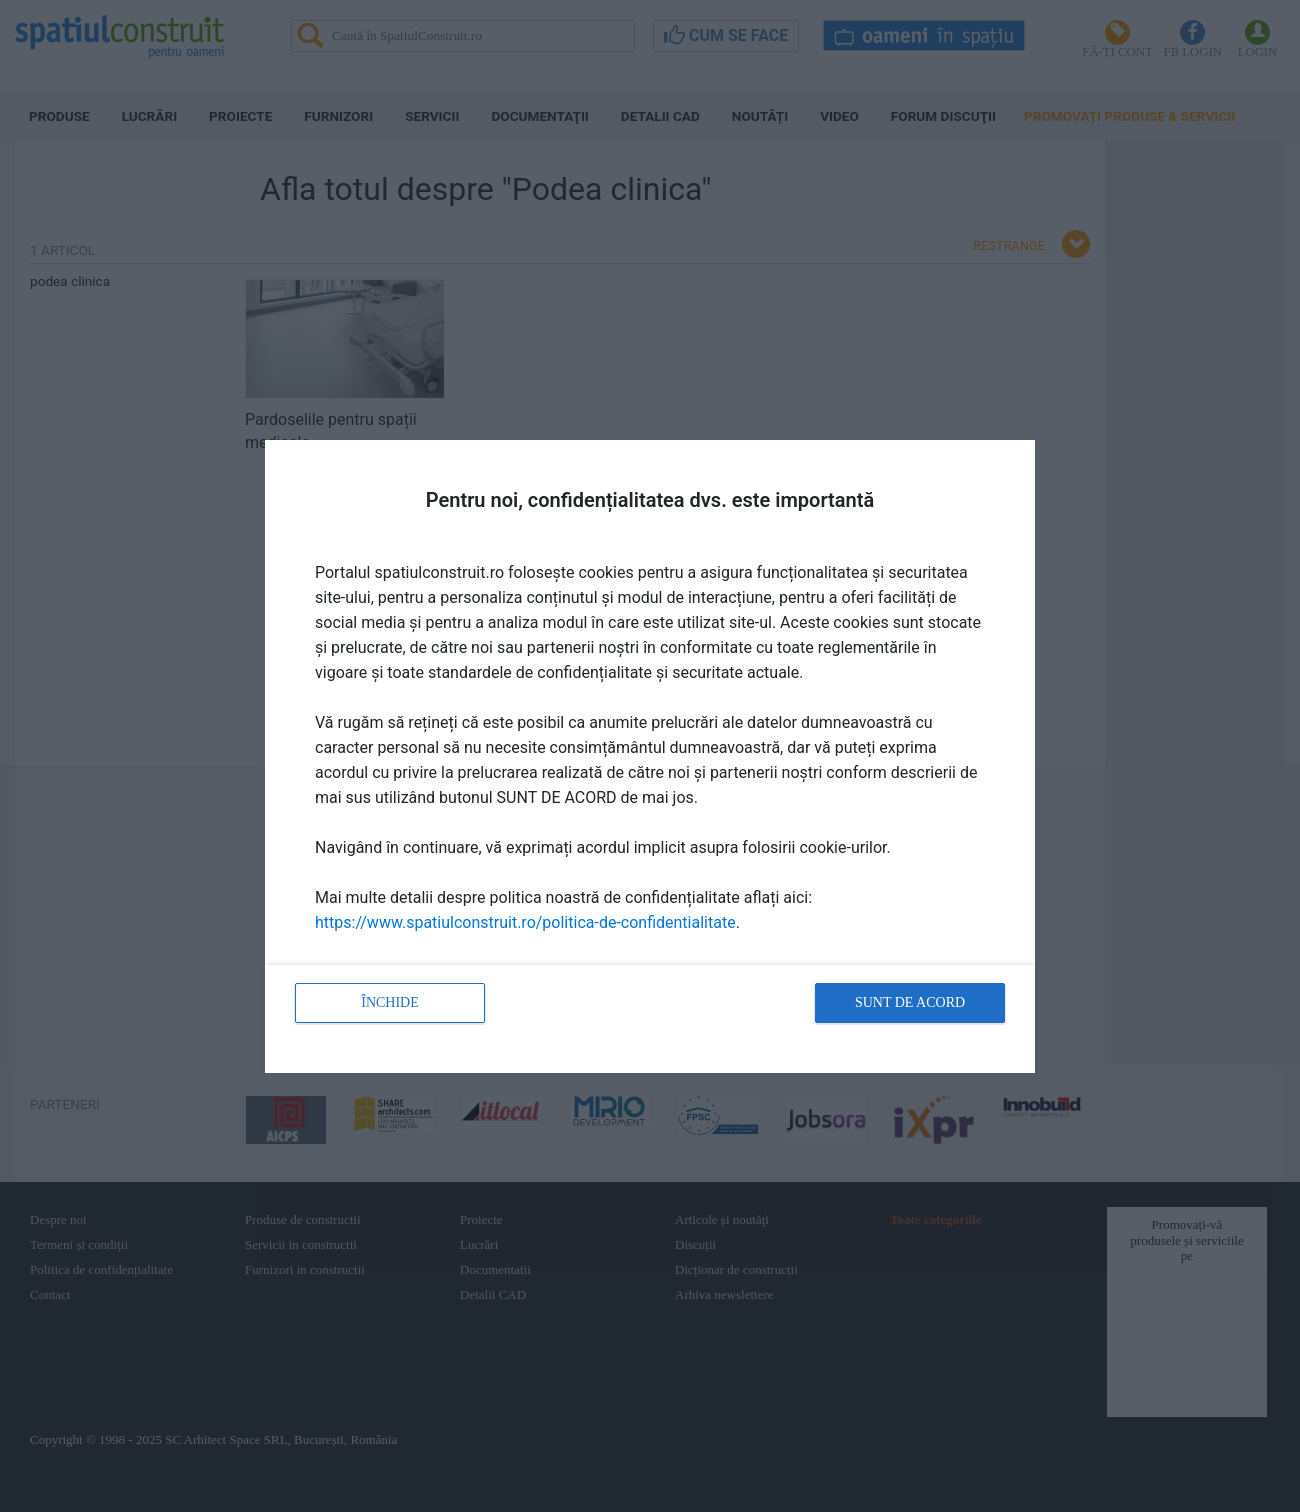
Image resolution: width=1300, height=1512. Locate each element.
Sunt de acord (910, 1002)
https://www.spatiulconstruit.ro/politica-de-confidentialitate (525, 922)
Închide (390, 1002)
